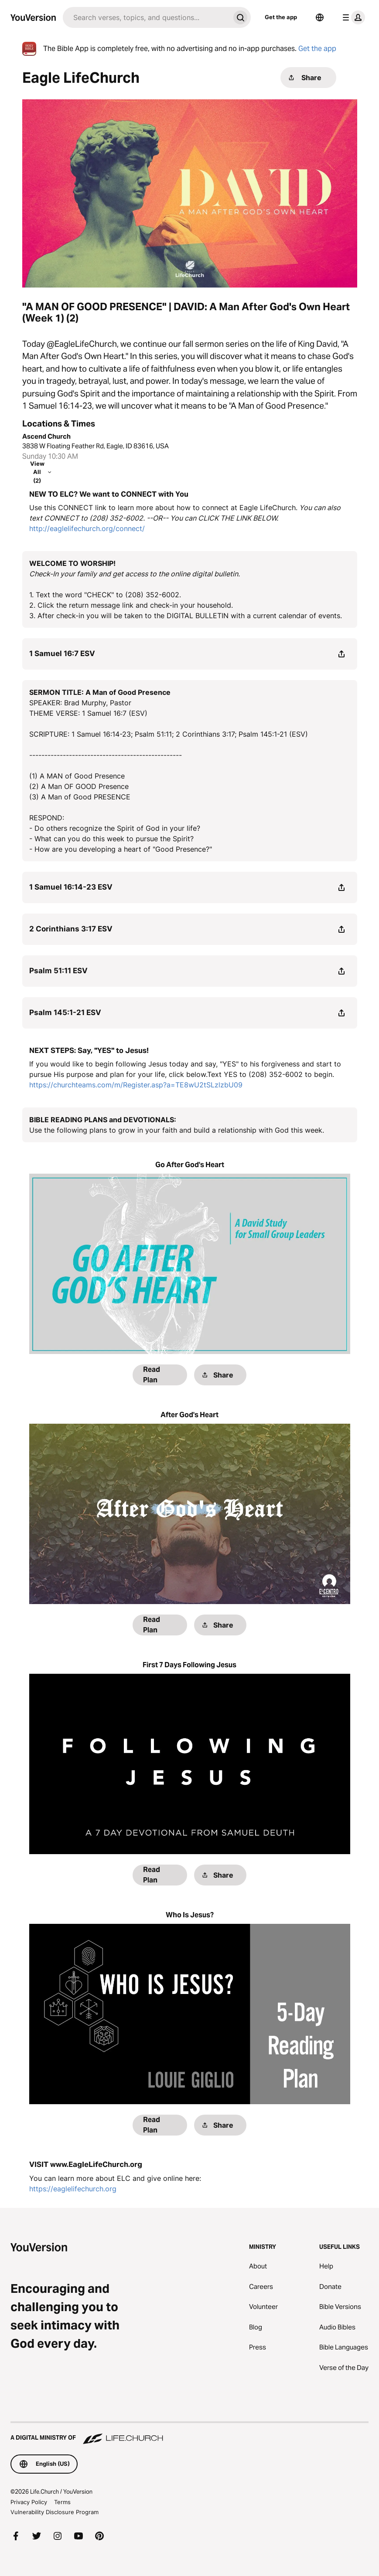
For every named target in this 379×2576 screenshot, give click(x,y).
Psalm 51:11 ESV (58, 970)
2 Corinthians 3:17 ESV (71, 928)
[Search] (146, 17)
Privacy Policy (28, 2501)
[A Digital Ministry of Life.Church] (189, 2433)
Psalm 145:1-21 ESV (65, 1012)
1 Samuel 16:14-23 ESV (71, 887)
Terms (62, 2501)
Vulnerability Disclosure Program (54, 2511)
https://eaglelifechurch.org (72, 2188)
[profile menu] (352, 17)
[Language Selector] (319, 17)
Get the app (281, 17)
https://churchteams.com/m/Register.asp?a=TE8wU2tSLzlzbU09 (135, 1084)
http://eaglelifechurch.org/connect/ (87, 528)
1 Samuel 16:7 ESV (62, 653)
